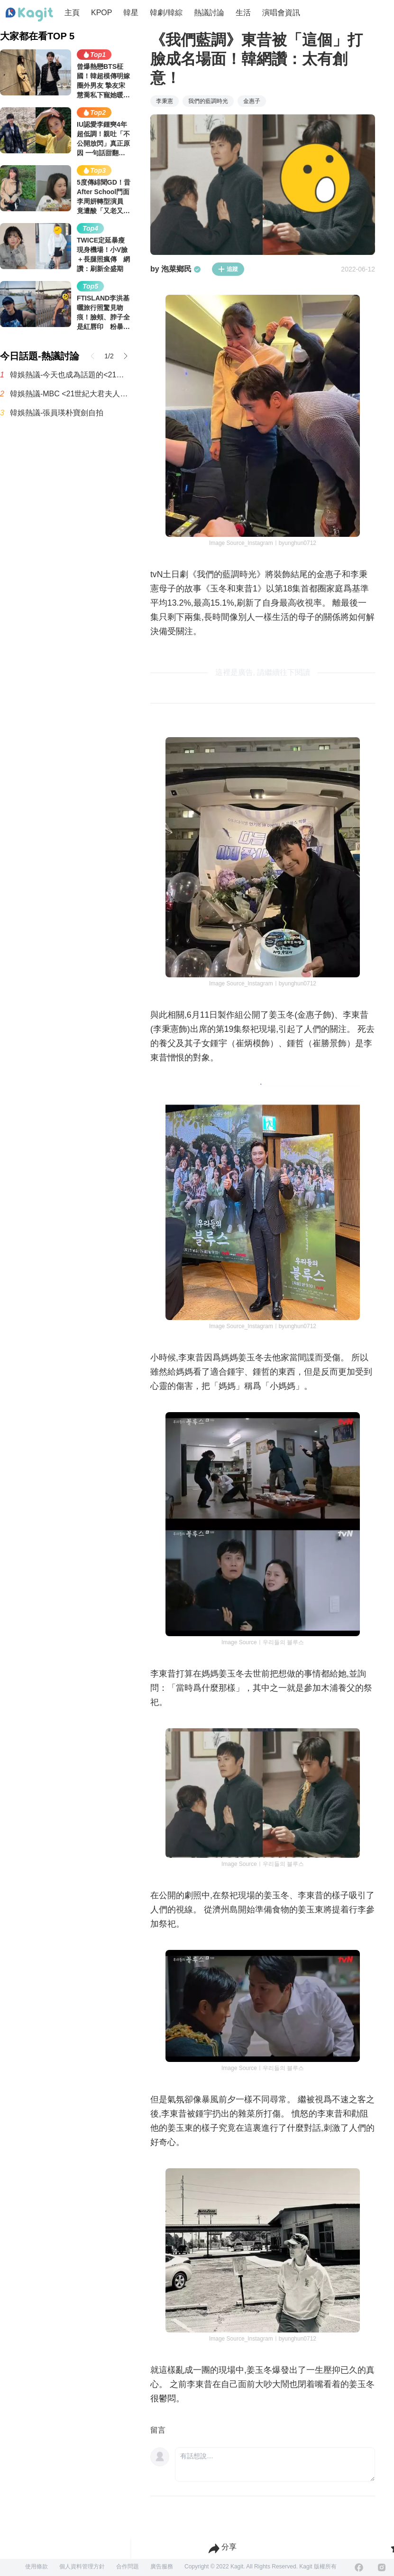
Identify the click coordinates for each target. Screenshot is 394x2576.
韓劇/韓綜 (166, 13)
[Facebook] (359, 2567)
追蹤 (228, 269)
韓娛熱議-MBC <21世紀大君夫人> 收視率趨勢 (70, 394)
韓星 (130, 13)
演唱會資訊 (281, 13)
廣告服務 (161, 2566)
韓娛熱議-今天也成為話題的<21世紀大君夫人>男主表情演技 (70, 375)
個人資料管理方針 (82, 2566)
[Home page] (29, 15)
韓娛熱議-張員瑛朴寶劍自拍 (56, 413)
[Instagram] (381, 2567)
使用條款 (36, 2566)
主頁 (72, 13)
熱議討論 (209, 13)
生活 (243, 13)
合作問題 (127, 2566)
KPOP (101, 13)
